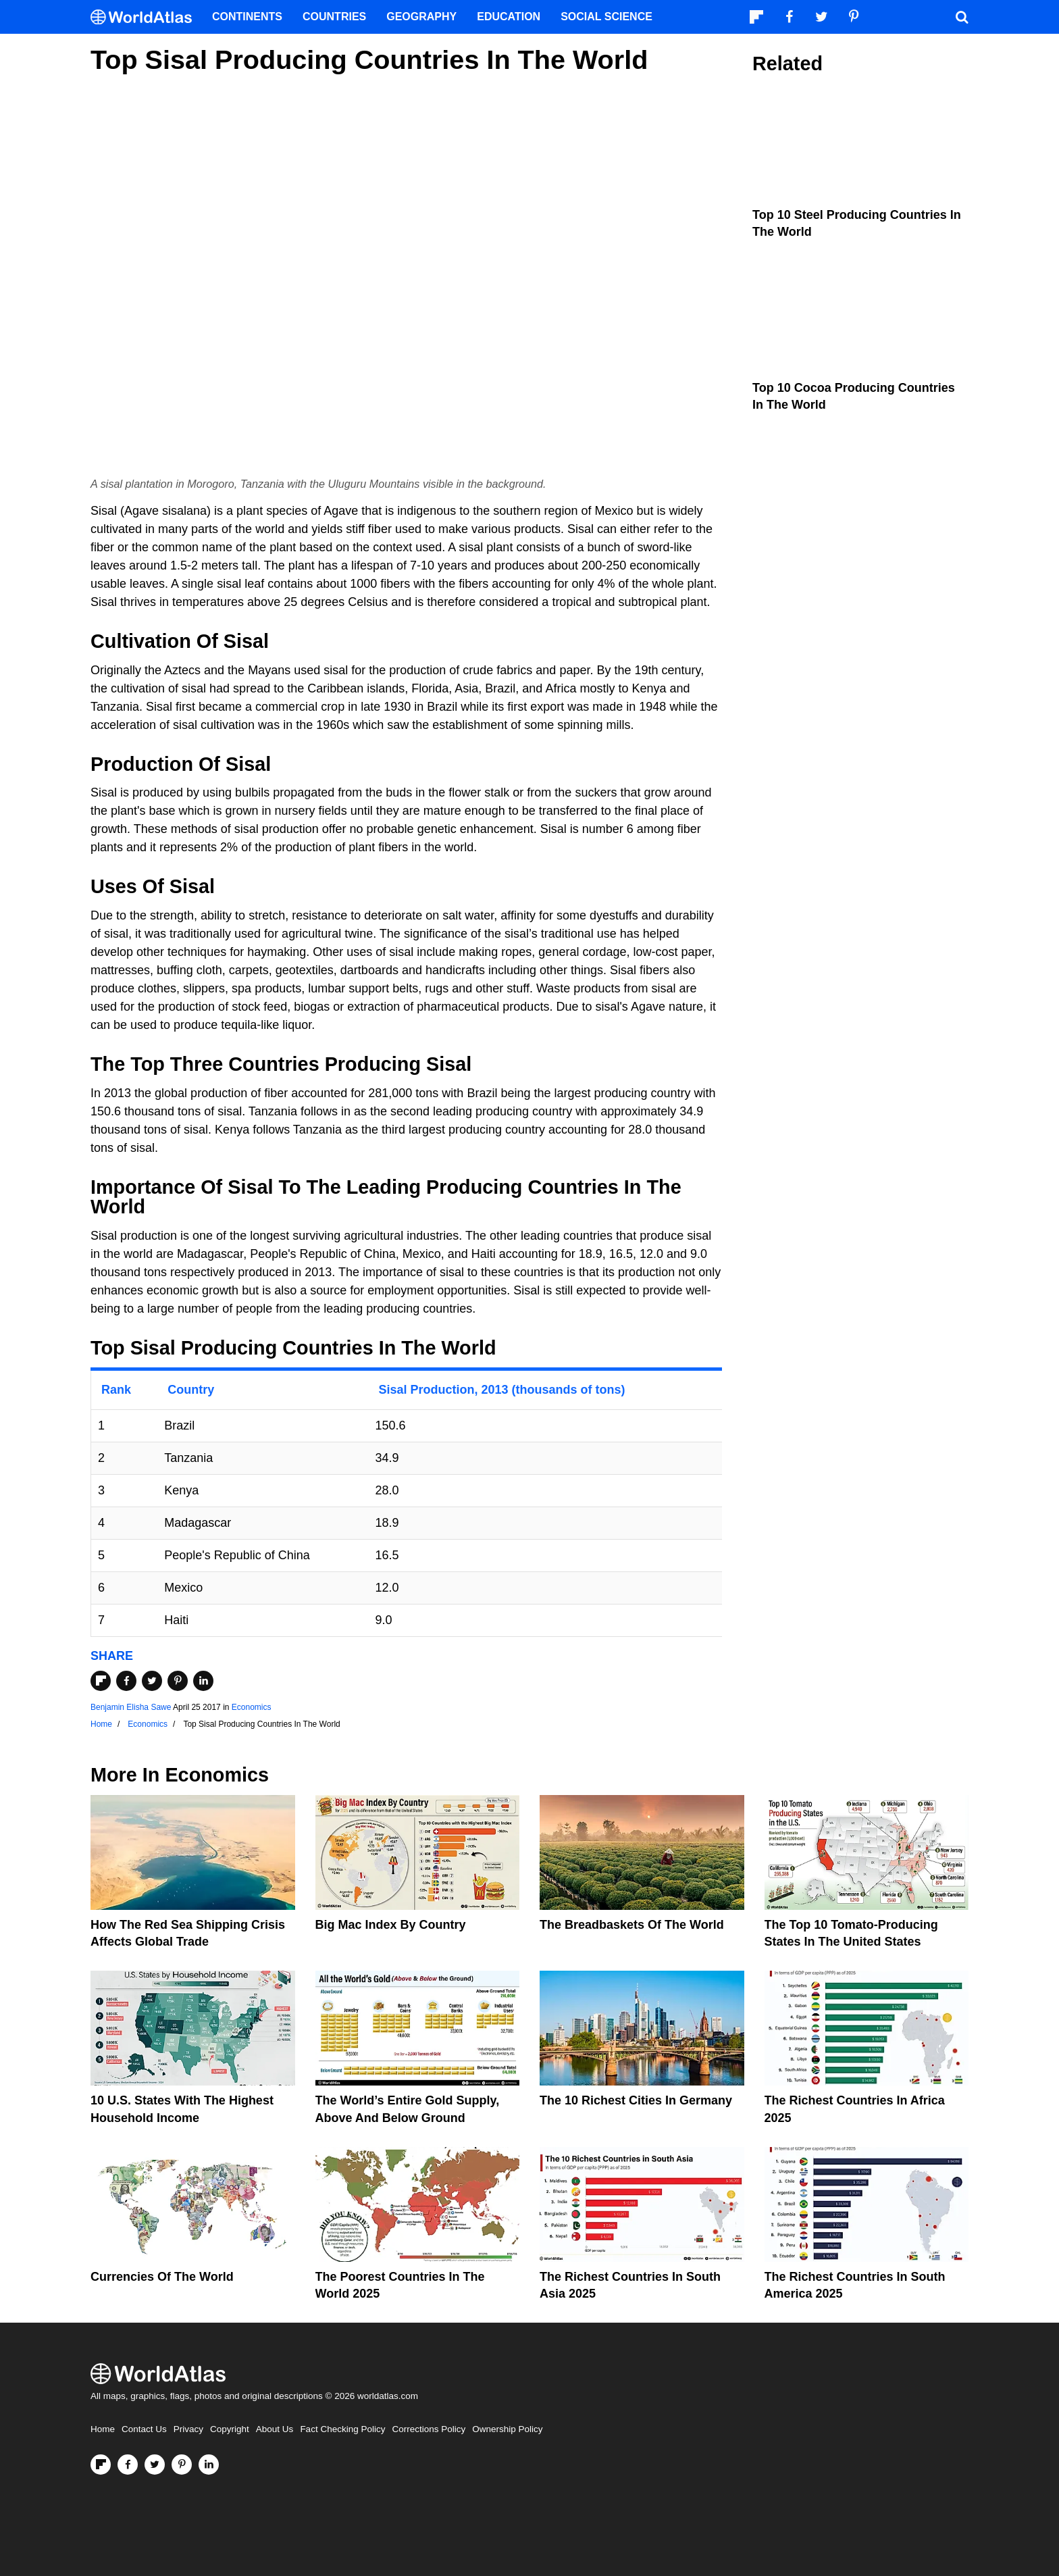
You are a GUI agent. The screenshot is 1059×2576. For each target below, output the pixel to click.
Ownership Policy (507, 2429)
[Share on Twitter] (152, 1681)
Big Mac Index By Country (390, 1924)
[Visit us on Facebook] (128, 2464)
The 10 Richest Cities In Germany (636, 2100)
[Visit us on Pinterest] (182, 2464)
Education (508, 16)
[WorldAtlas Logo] (146, 17)
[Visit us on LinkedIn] (209, 2464)
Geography (421, 16)
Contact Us (144, 2429)
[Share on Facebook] (126, 1681)
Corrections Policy (428, 2429)
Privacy (188, 2429)
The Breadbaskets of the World (632, 1924)
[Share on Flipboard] (101, 1681)
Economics (252, 1707)
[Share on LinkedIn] (203, 1681)
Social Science (606, 16)
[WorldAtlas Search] (961, 17)
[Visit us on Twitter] (155, 2464)
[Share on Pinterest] (177, 1681)
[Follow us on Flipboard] (101, 2464)
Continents (247, 16)
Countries (334, 16)
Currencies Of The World (162, 2276)
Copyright (229, 2429)
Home (103, 2429)
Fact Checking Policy (342, 2429)
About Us (275, 2429)
